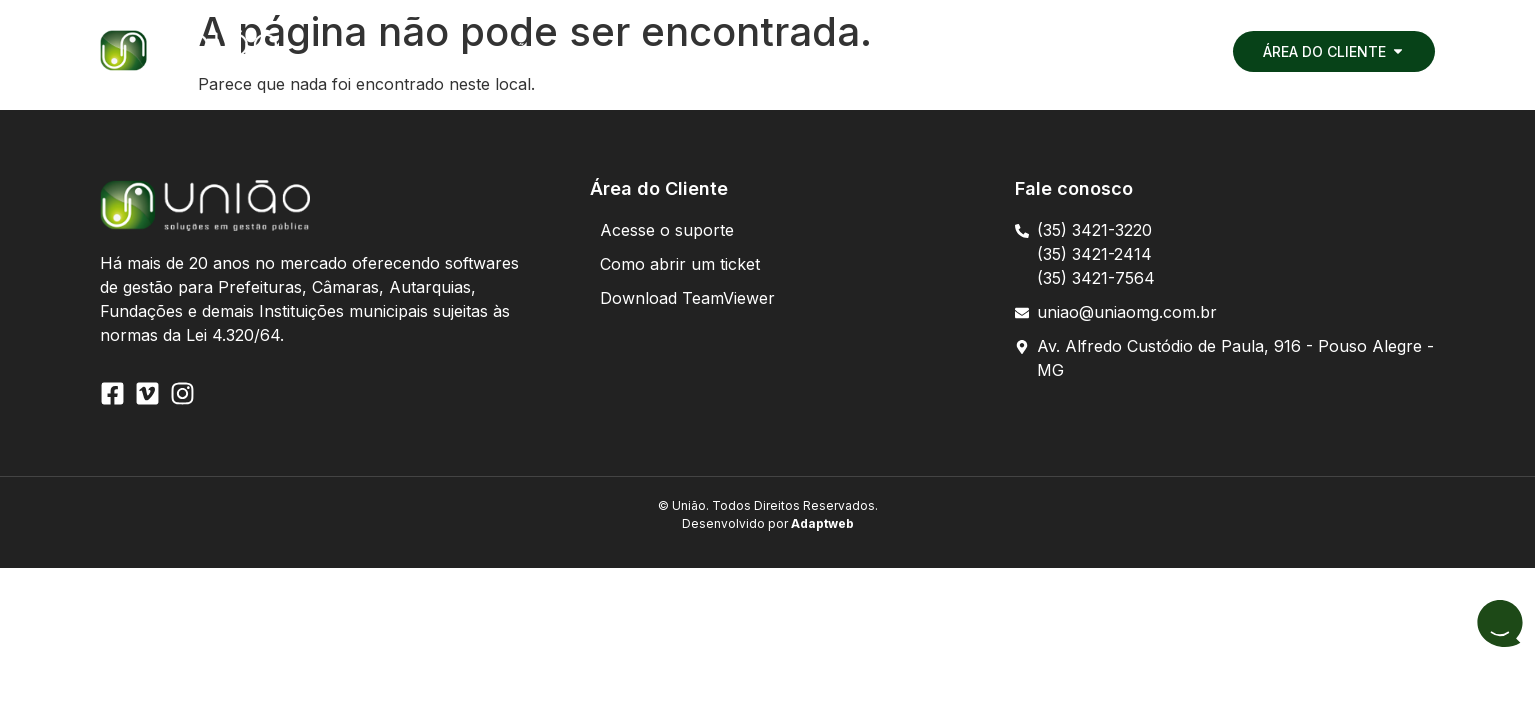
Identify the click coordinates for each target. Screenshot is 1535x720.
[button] (430, 51)
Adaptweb (821, 523)
